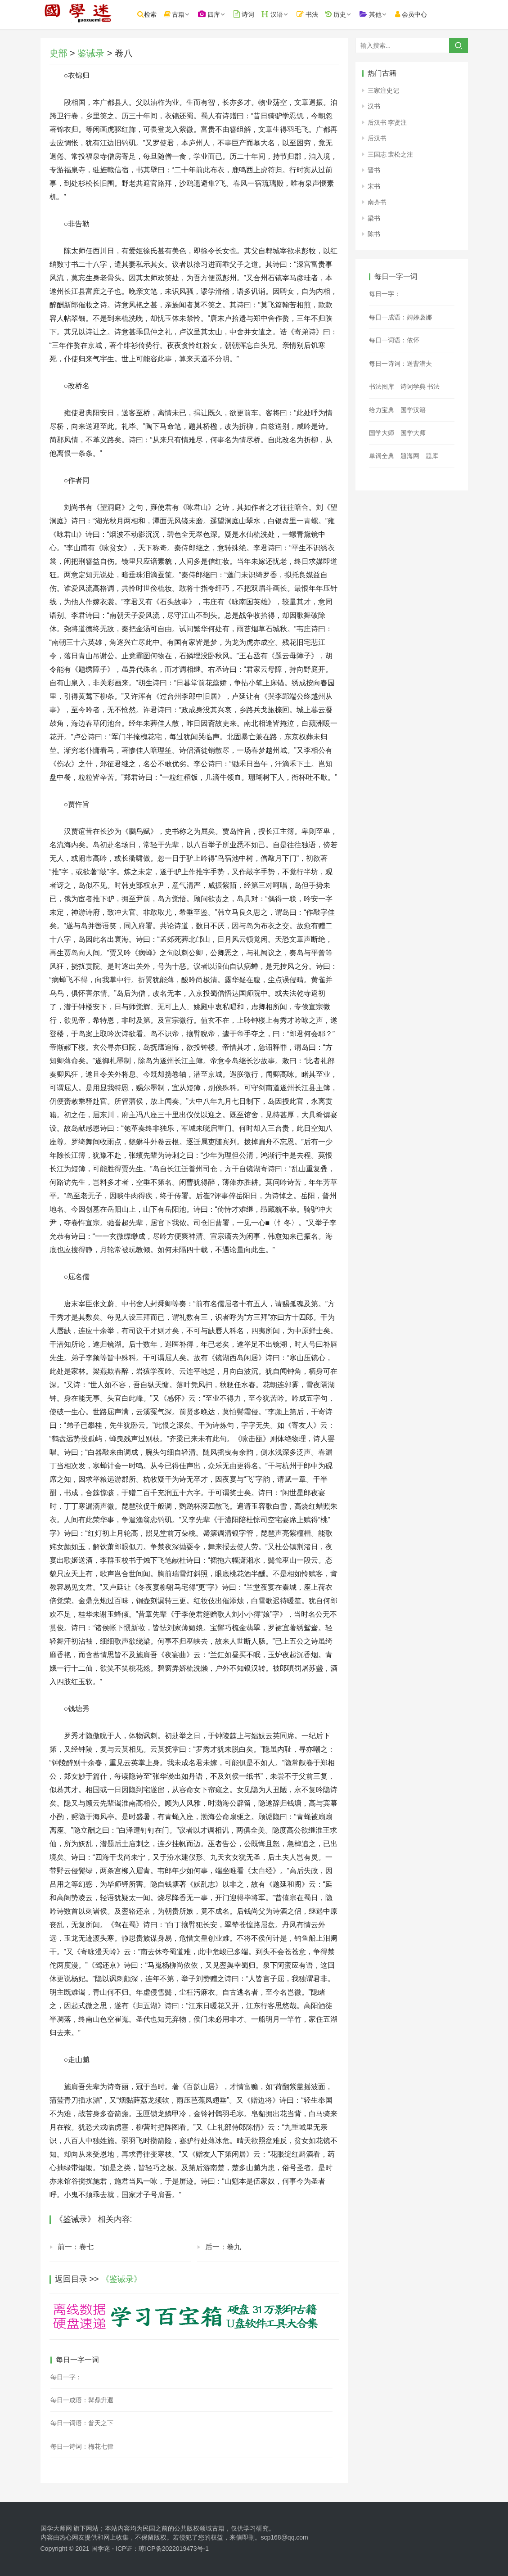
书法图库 (381, 386)
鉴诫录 (90, 53)
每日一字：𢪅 (384, 293)
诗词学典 (413, 386)
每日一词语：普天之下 (81, 2423)
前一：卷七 (76, 2247)
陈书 (374, 234)
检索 (162, 14)
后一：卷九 (223, 2247)
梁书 (374, 218)
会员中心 (426, 14)
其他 (386, 14)
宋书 (374, 186)
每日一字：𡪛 (66, 2377)
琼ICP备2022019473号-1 (174, 2548)
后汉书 (377, 138)
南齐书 (377, 202)
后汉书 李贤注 (387, 122)
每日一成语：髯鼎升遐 (81, 2400)
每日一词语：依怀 (394, 340)
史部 (58, 53)
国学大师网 (56, 2528)
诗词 (259, 14)
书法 (322, 14)
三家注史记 (383, 90)
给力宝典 (381, 410)
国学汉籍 (413, 410)
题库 (432, 455)
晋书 (374, 170)
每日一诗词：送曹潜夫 (400, 363)
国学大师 (381, 432)
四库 (224, 14)
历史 (351, 14)
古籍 (189, 14)
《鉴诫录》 (121, 2279)
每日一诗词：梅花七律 (81, 2446)
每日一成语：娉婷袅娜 (400, 317)
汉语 (287, 14)
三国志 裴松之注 (391, 154)
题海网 (409, 455)
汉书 (374, 106)
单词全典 (381, 455)
